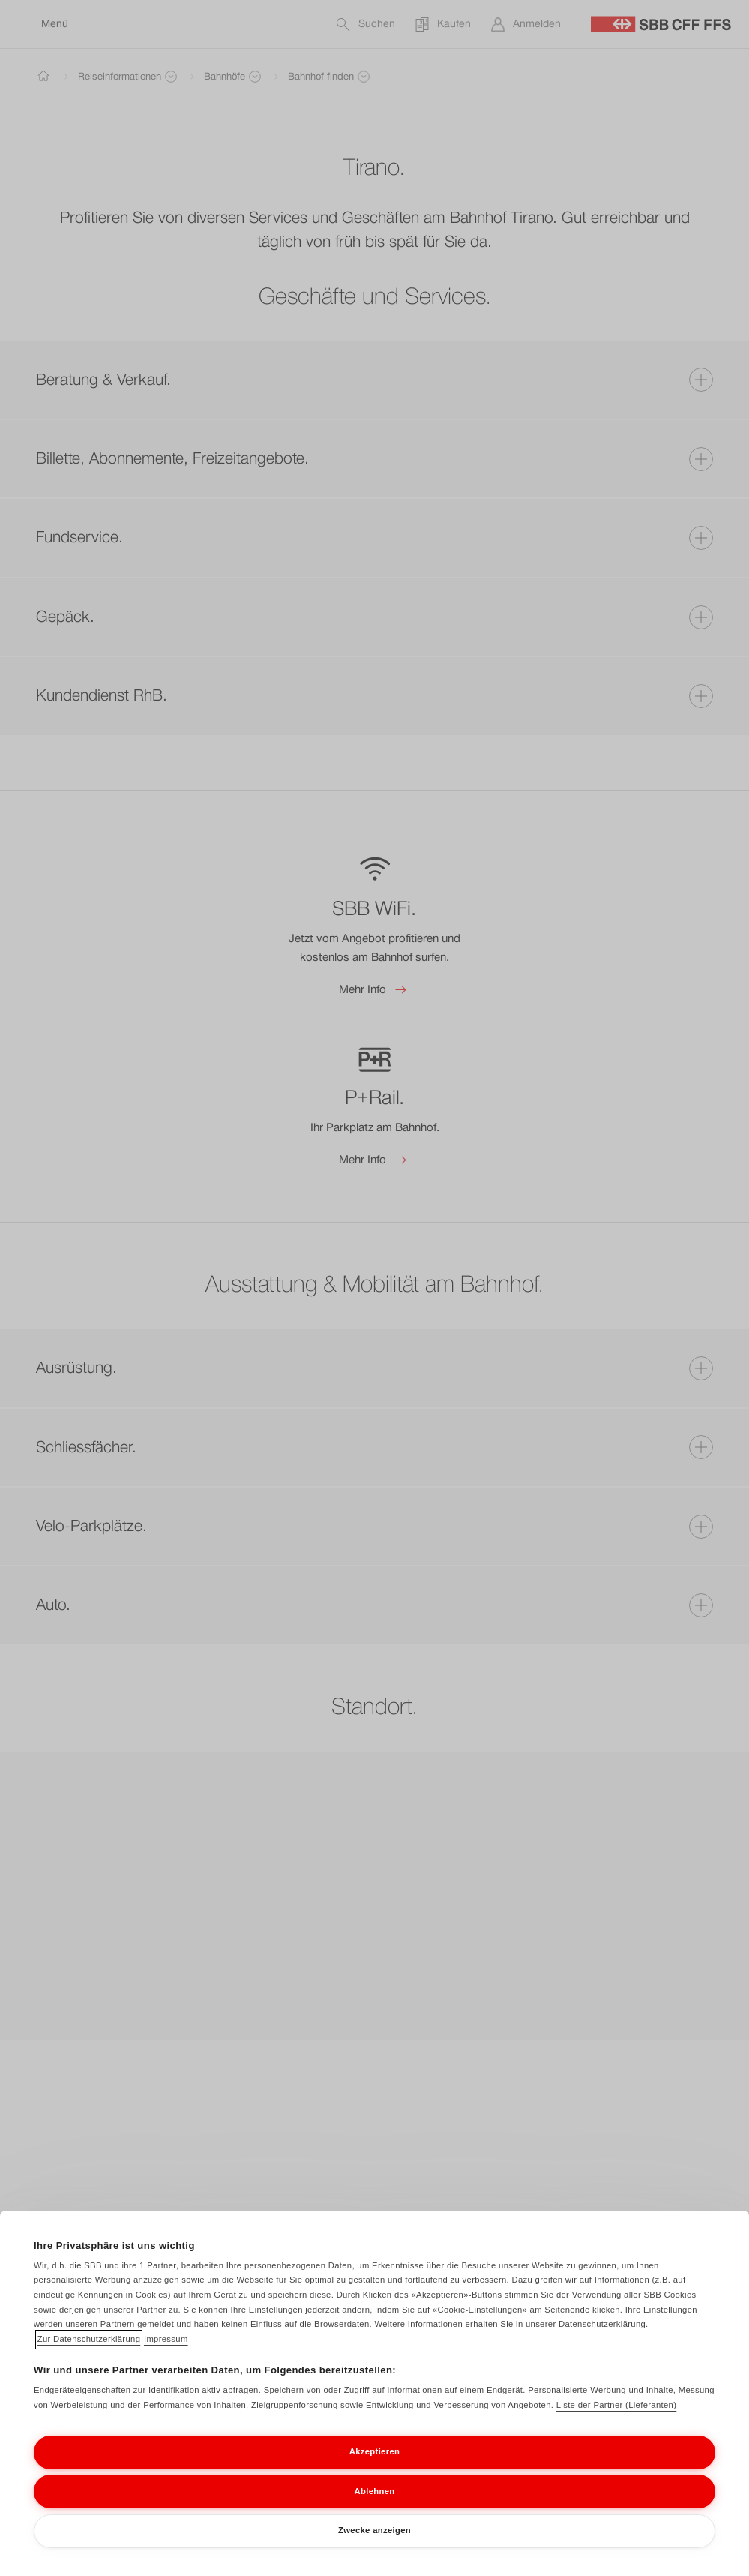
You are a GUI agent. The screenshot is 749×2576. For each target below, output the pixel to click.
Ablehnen (375, 2506)
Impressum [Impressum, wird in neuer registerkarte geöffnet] (166, 2354)
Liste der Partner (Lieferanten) (616, 2420)
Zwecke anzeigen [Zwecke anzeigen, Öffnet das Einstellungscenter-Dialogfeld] (374, 2546)
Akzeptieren (374, 2467)
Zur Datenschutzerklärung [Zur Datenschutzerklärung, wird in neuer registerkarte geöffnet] (89, 2354)
